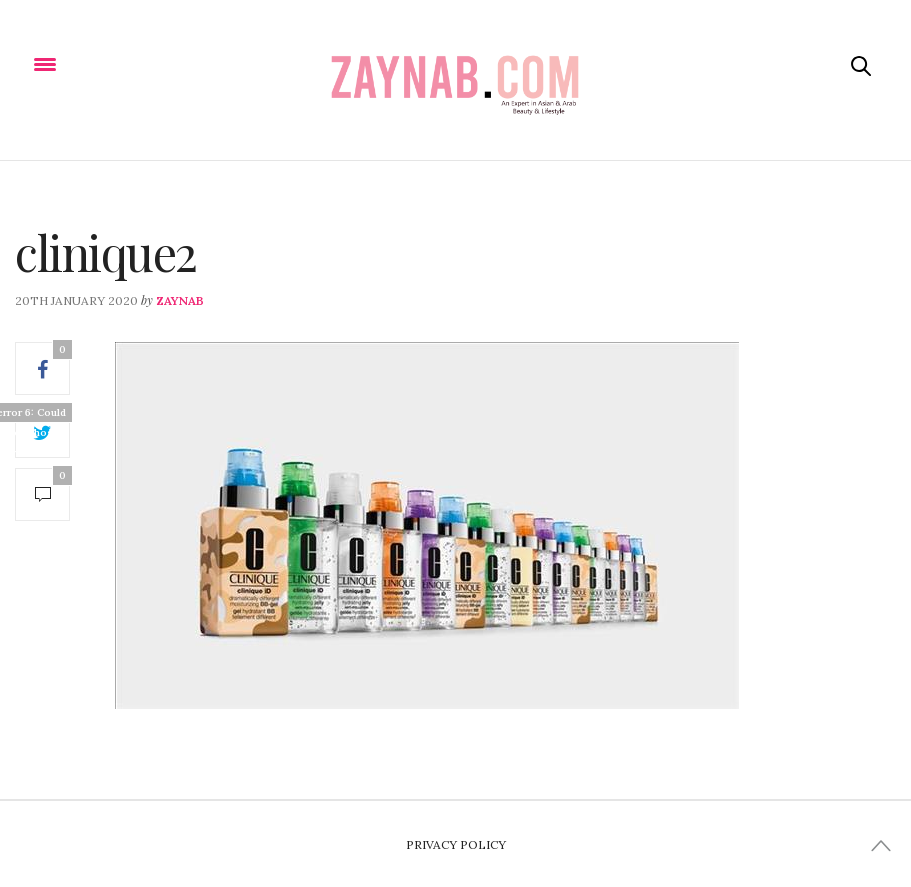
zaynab (180, 300)
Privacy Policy (456, 844)
